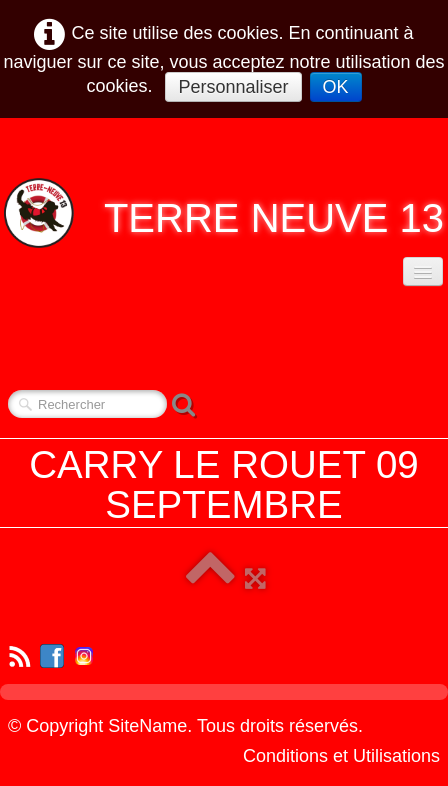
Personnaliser (233, 87)
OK (336, 87)
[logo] (224, 213)
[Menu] (423, 271)
